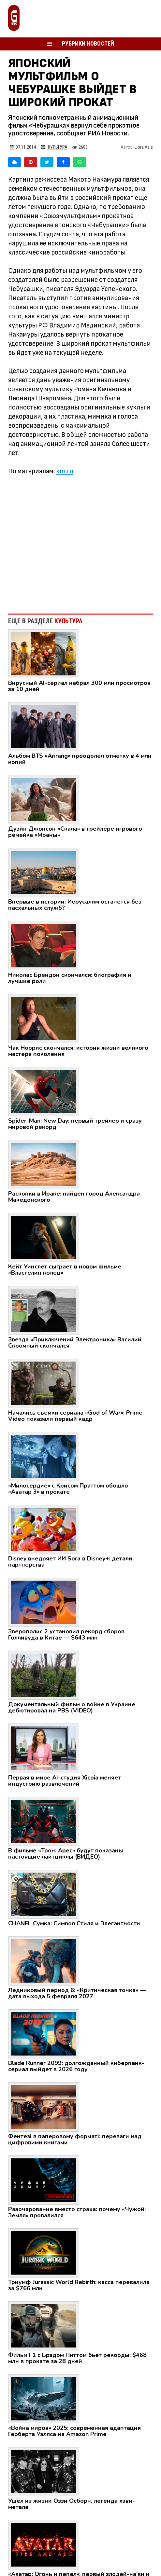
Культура (54, 147)
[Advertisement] (80, 541)
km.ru (64, 471)
